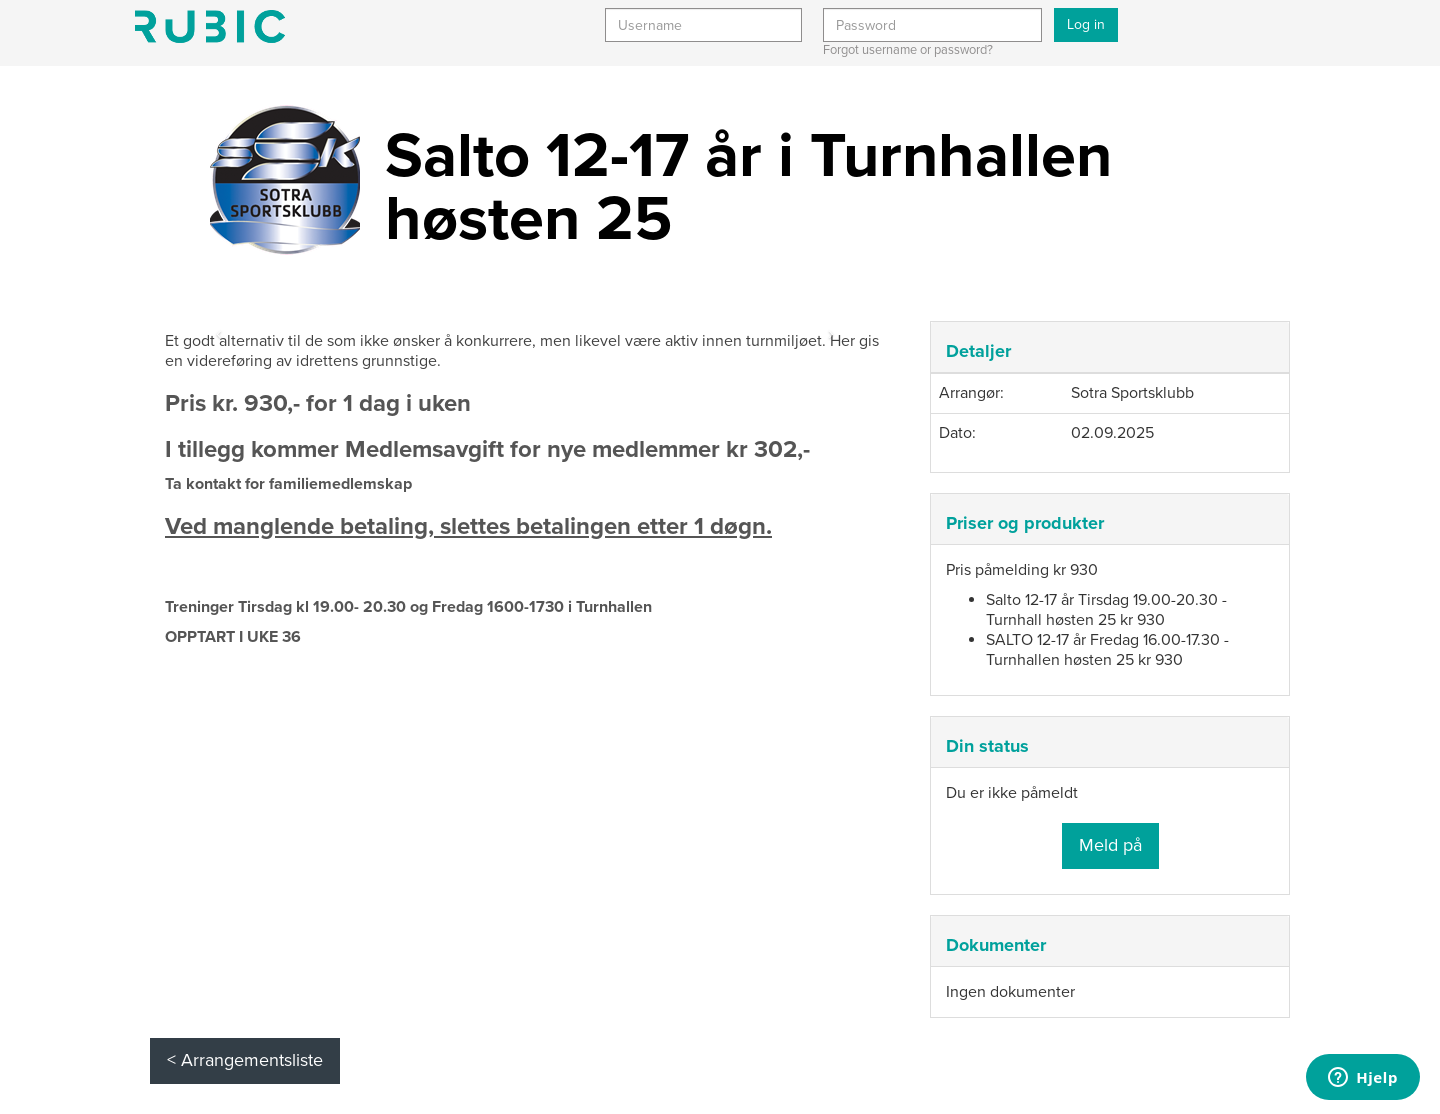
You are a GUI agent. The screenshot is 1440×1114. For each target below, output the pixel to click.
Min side (210, 26)
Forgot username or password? (908, 50)
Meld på (1110, 845)
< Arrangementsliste (245, 1060)
